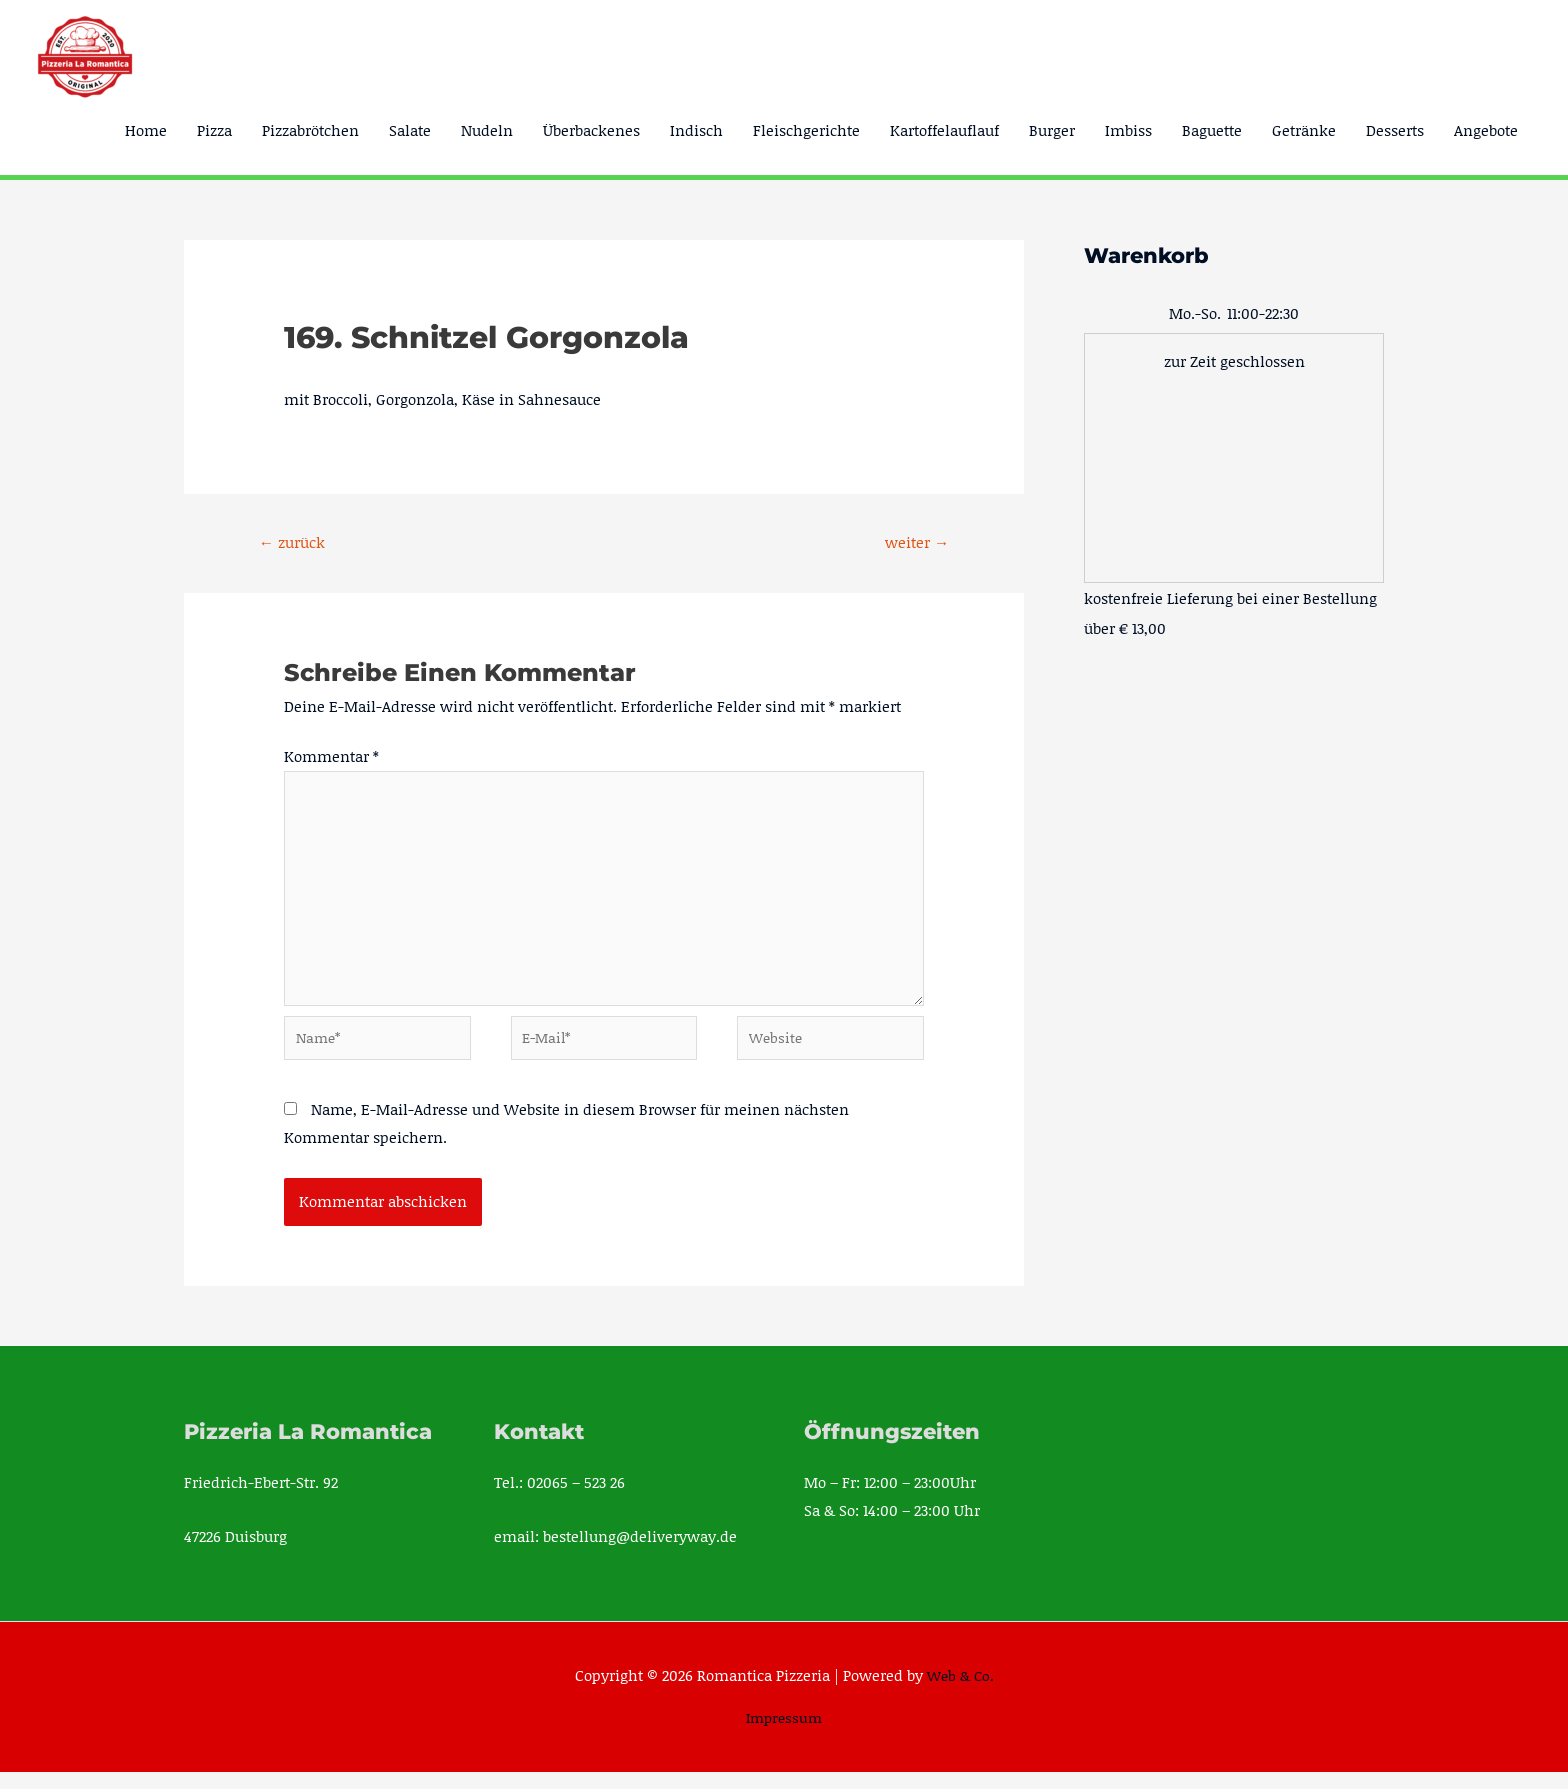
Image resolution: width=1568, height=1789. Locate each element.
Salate (410, 130)
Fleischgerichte (806, 130)
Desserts (1395, 130)
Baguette (1212, 130)
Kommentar (331, 758)
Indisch (696, 130)
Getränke (1304, 130)
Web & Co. (960, 1691)
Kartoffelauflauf (944, 130)
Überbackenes (591, 130)
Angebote (1486, 130)
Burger (1052, 130)
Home (146, 130)
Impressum (784, 1734)
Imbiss (1128, 130)
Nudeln (487, 130)
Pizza (214, 130)
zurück (296, 542)
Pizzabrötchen (310, 130)
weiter (914, 542)
